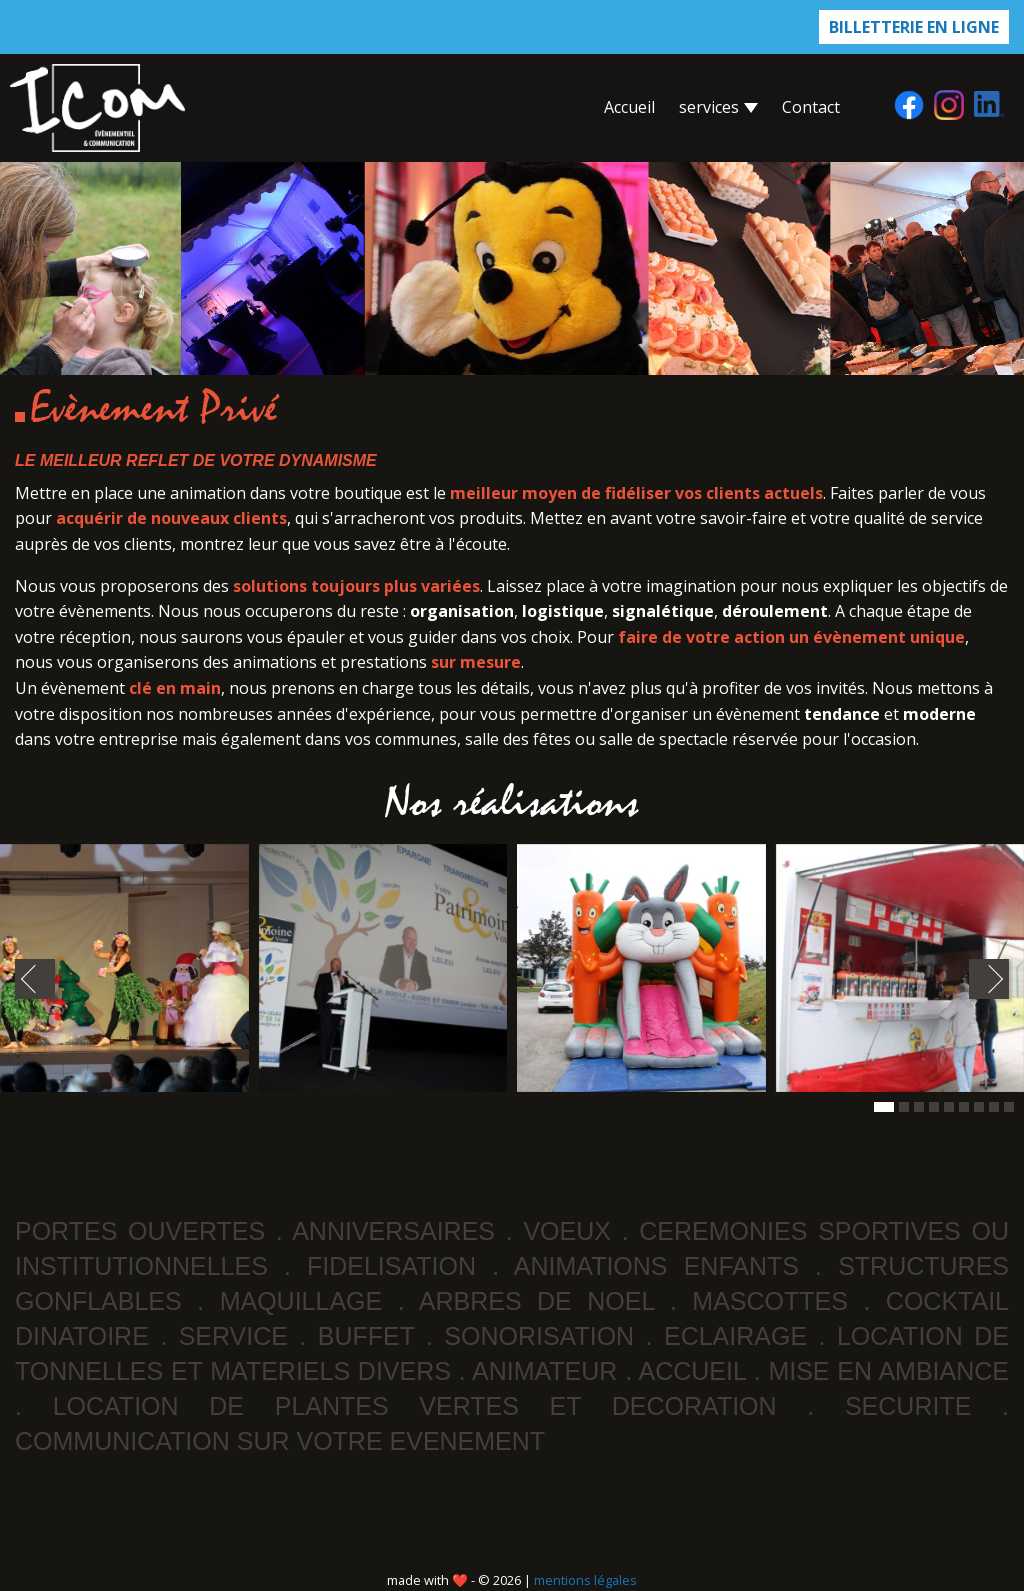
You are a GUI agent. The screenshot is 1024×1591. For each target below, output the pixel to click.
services (718, 107)
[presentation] (35, 979)
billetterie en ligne (914, 27)
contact (811, 107)
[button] (884, 1107)
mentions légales (585, 1580)
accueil (629, 107)
